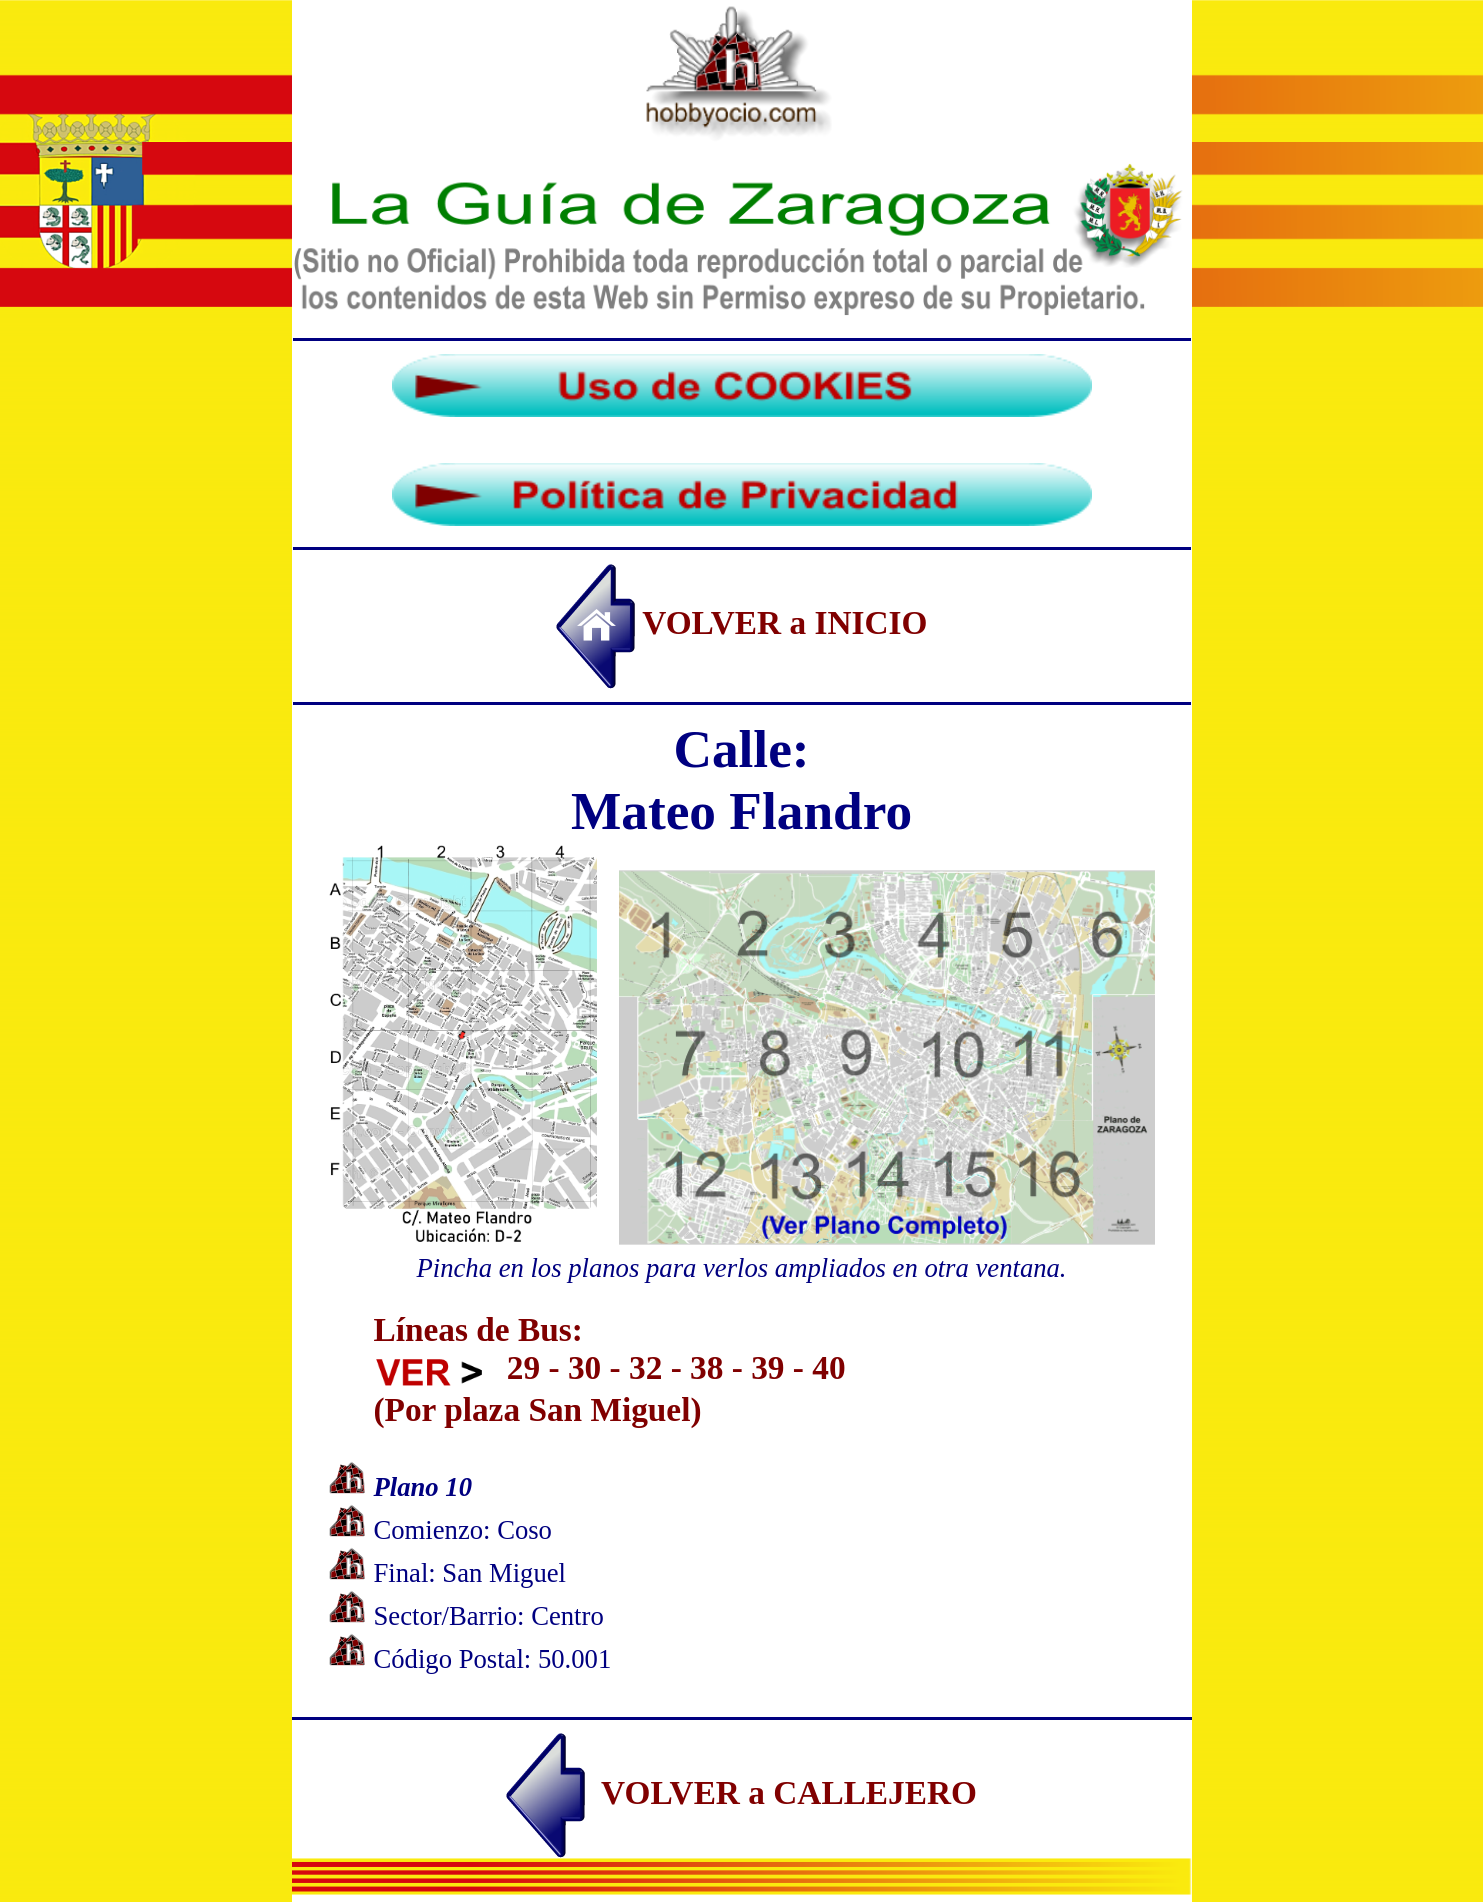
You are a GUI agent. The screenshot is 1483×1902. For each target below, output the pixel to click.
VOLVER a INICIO (742, 622)
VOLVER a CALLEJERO (741, 1792)
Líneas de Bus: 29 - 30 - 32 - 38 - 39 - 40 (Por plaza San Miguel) (610, 1369)
